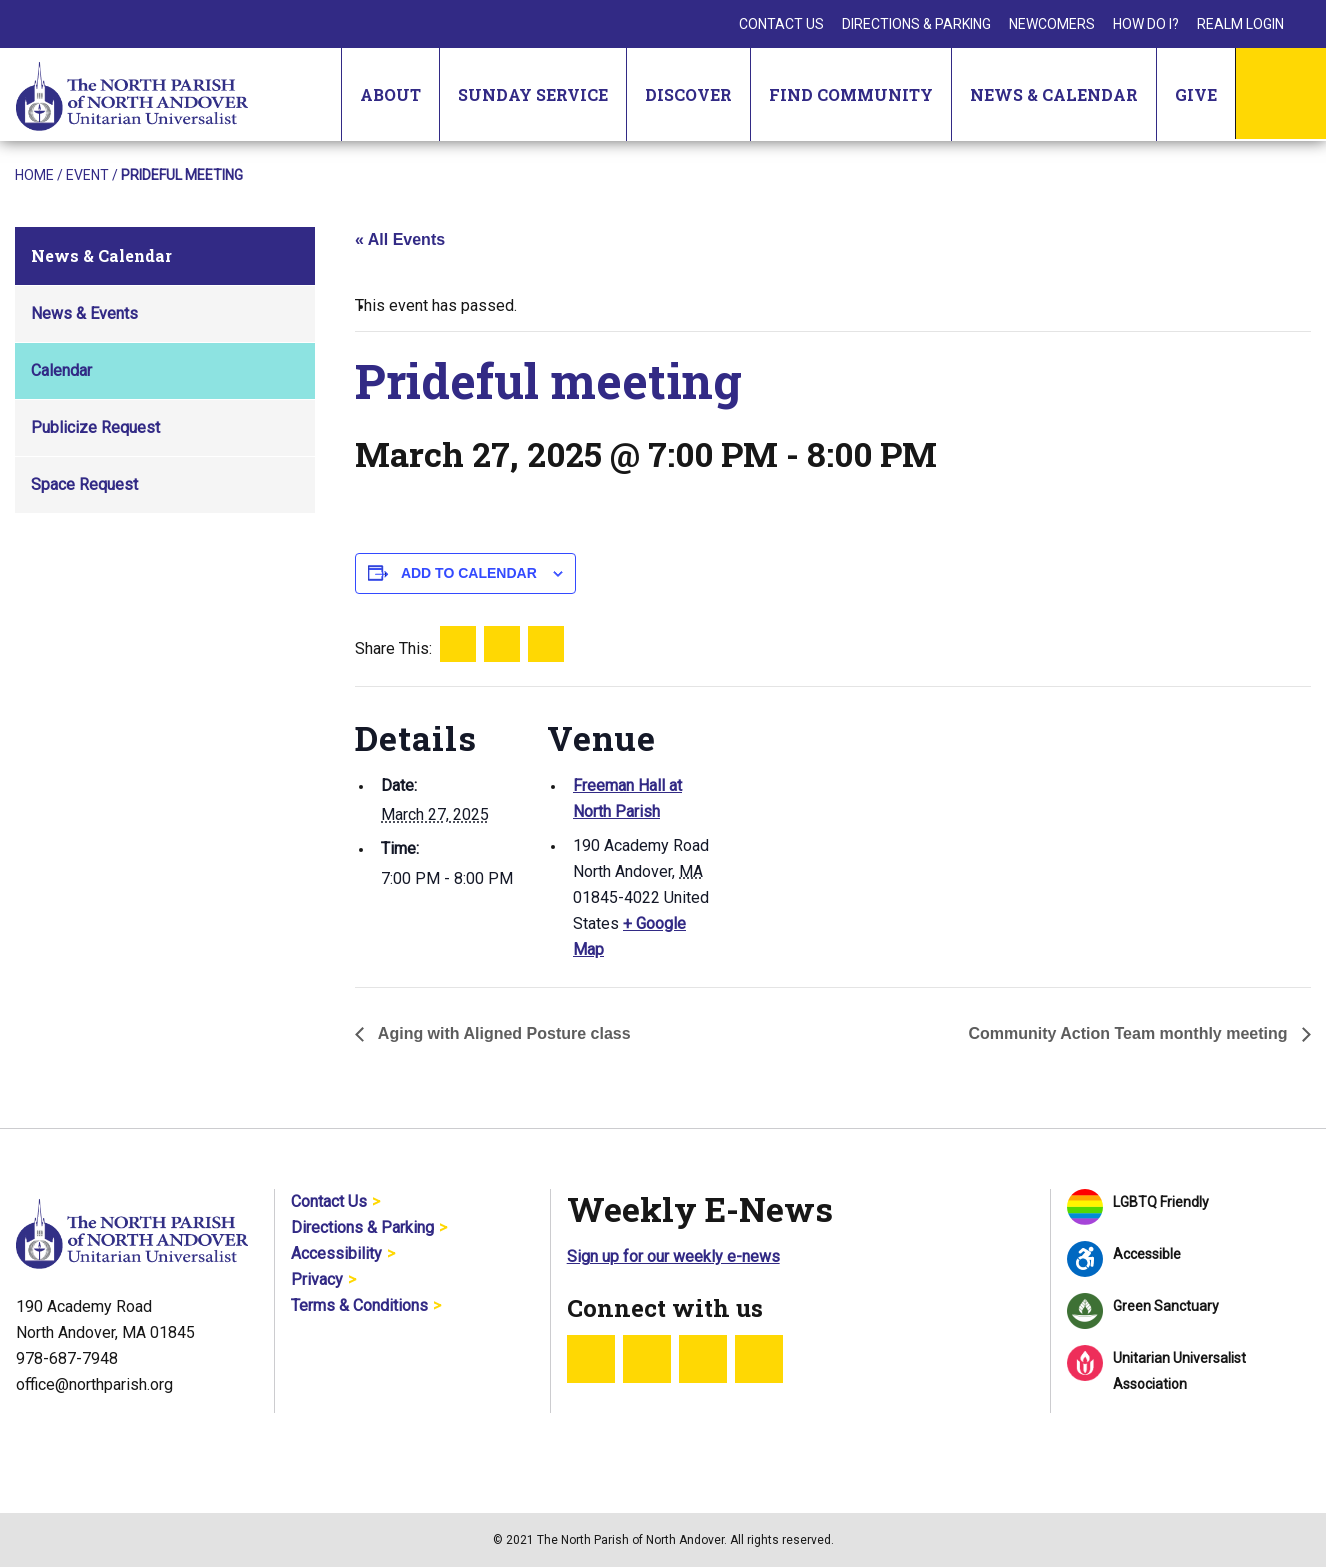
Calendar (61, 370)
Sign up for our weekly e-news (673, 1256)
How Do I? (1146, 24)
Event (87, 175)
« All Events (400, 239)
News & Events (84, 313)
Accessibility (336, 1253)
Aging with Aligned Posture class (502, 1033)
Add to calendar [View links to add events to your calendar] (469, 573)
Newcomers (1052, 24)
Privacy (317, 1279)
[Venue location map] (844, 824)
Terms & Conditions (359, 1305)
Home (34, 175)
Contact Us (781, 24)
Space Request (84, 484)
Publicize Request (95, 427)
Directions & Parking (916, 24)
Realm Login (1240, 24)
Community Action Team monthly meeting (1130, 1033)
